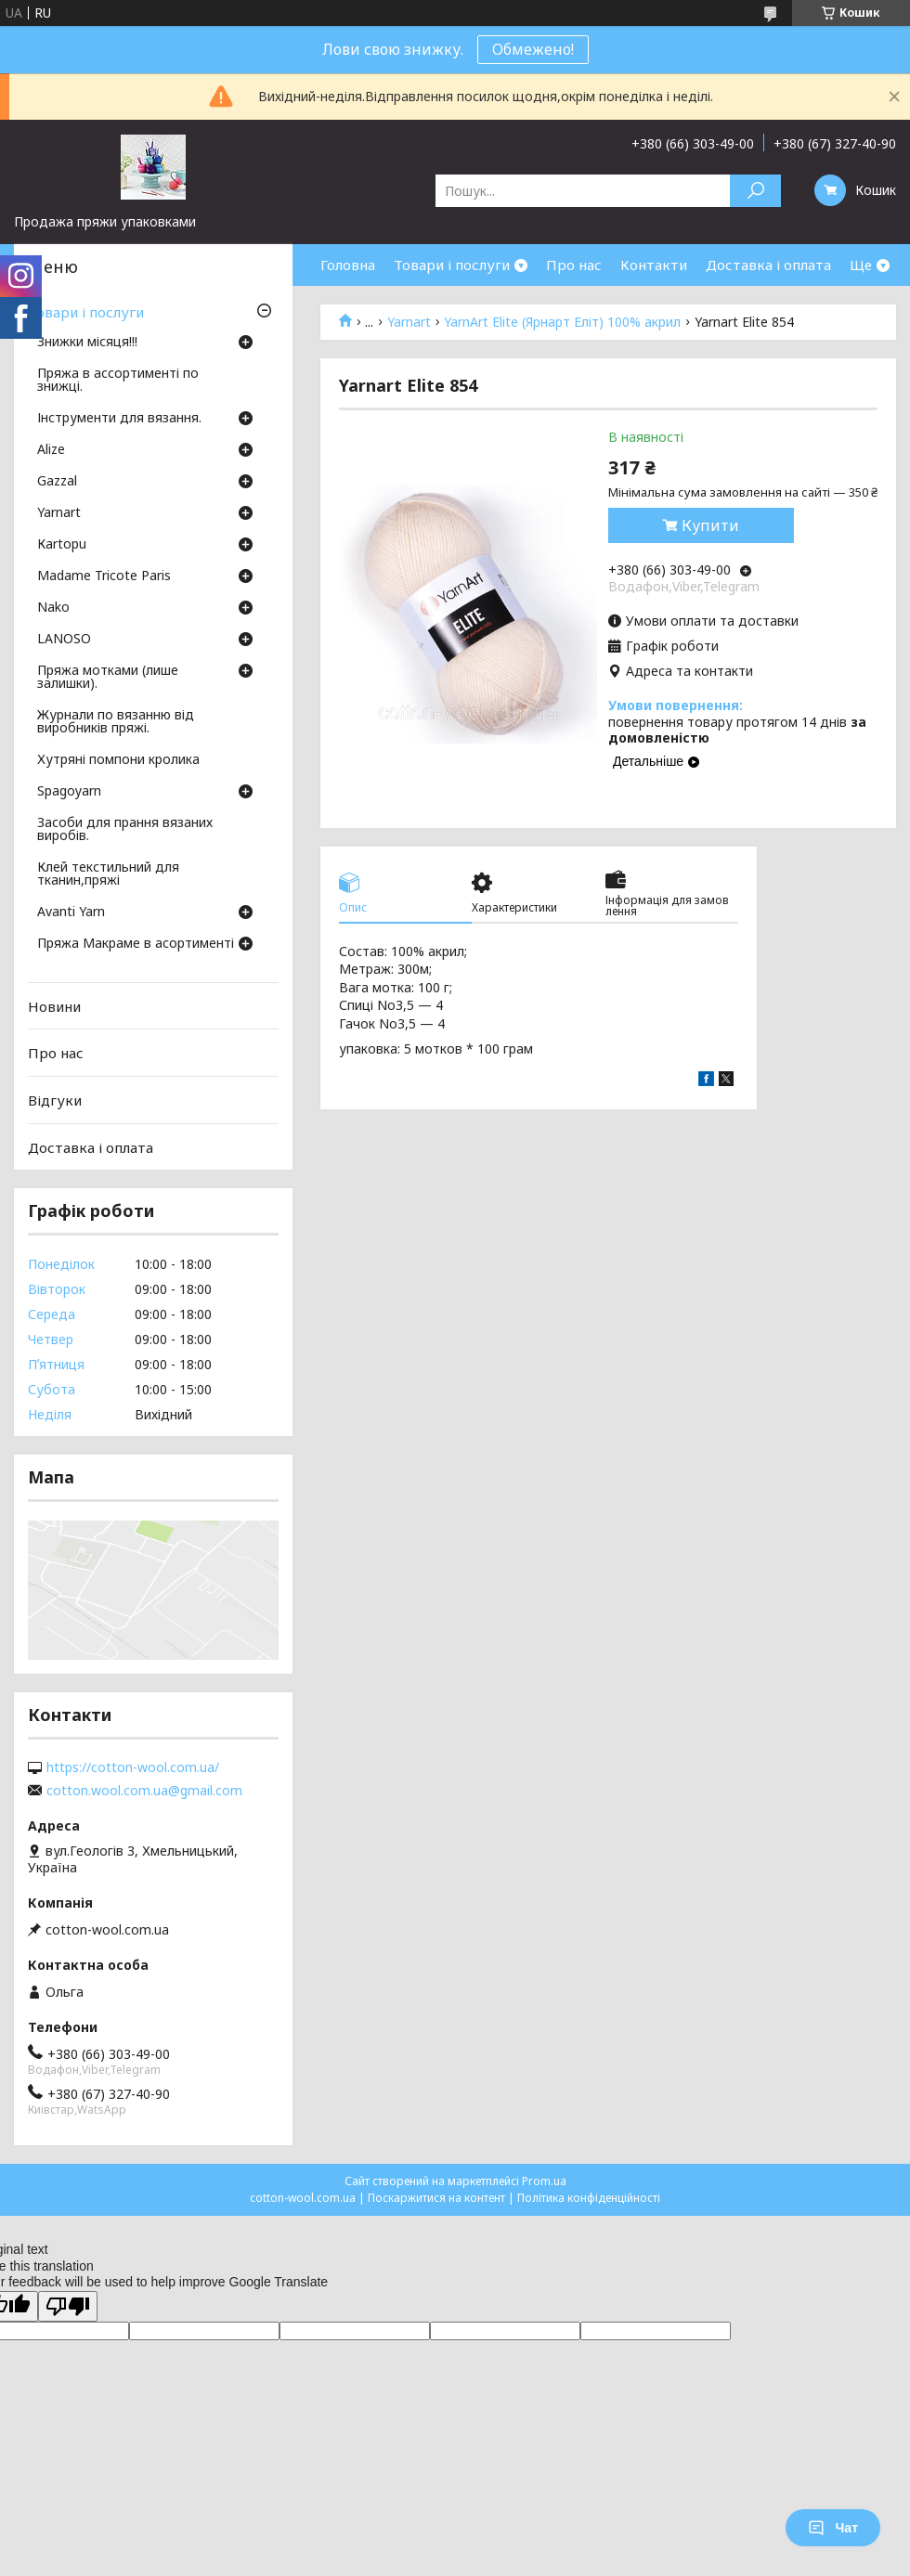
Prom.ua (544, 2181)
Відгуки (55, 1100)
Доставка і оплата (768, 264)
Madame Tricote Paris (104, 576)
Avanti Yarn (71, 912)
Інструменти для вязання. (119, 418)
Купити (710, 525)
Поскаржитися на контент (436, 2198)
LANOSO (64, 639)
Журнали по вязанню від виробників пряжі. (115, 722)
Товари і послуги (452, 264)
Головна (347, 264)
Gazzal (57, 481)
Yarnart (409, 322)
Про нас (574, 264)
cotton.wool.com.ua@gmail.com (144, 1790)
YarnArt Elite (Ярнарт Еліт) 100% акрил (562, 322)
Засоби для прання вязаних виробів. (125, 830)
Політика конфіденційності (588, 2198)
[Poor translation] (68, 2306)
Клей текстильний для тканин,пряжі (108, 874)
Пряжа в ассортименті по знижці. (118, 381)
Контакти (653, 264)
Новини (54, 1006)
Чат (833, 2527)
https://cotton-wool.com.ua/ (132, 1767)
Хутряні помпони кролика (118, 760)
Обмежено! (533, 49)
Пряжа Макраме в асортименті (135, 944)
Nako (53, 608)
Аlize (51, 450)
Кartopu (61, 544)
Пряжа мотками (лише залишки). (107, 678)
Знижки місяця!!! (87, 342)
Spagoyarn (69, 791)
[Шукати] (755, 191)
